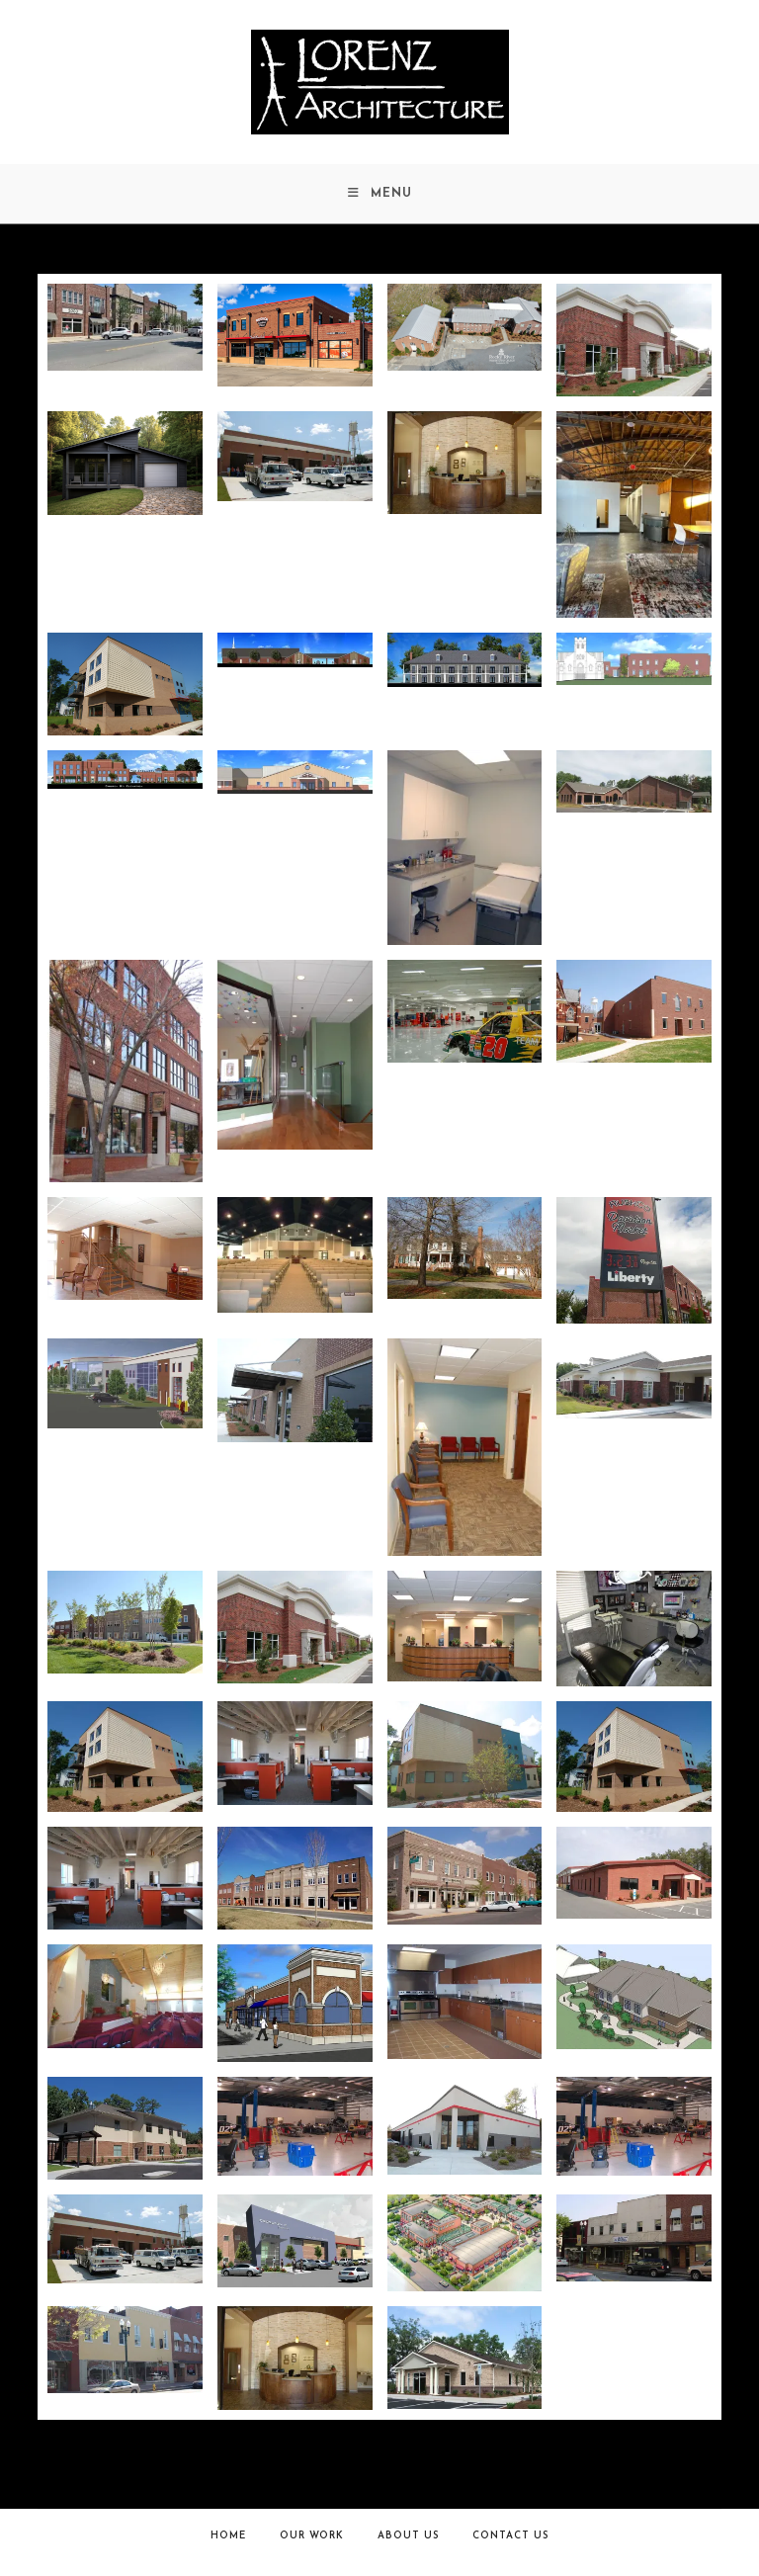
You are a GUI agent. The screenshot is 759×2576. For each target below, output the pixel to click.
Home (228, 2536)
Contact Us (510, 2536)
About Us (408, 2536)
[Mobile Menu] (380, 193)
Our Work (312, 2536)
